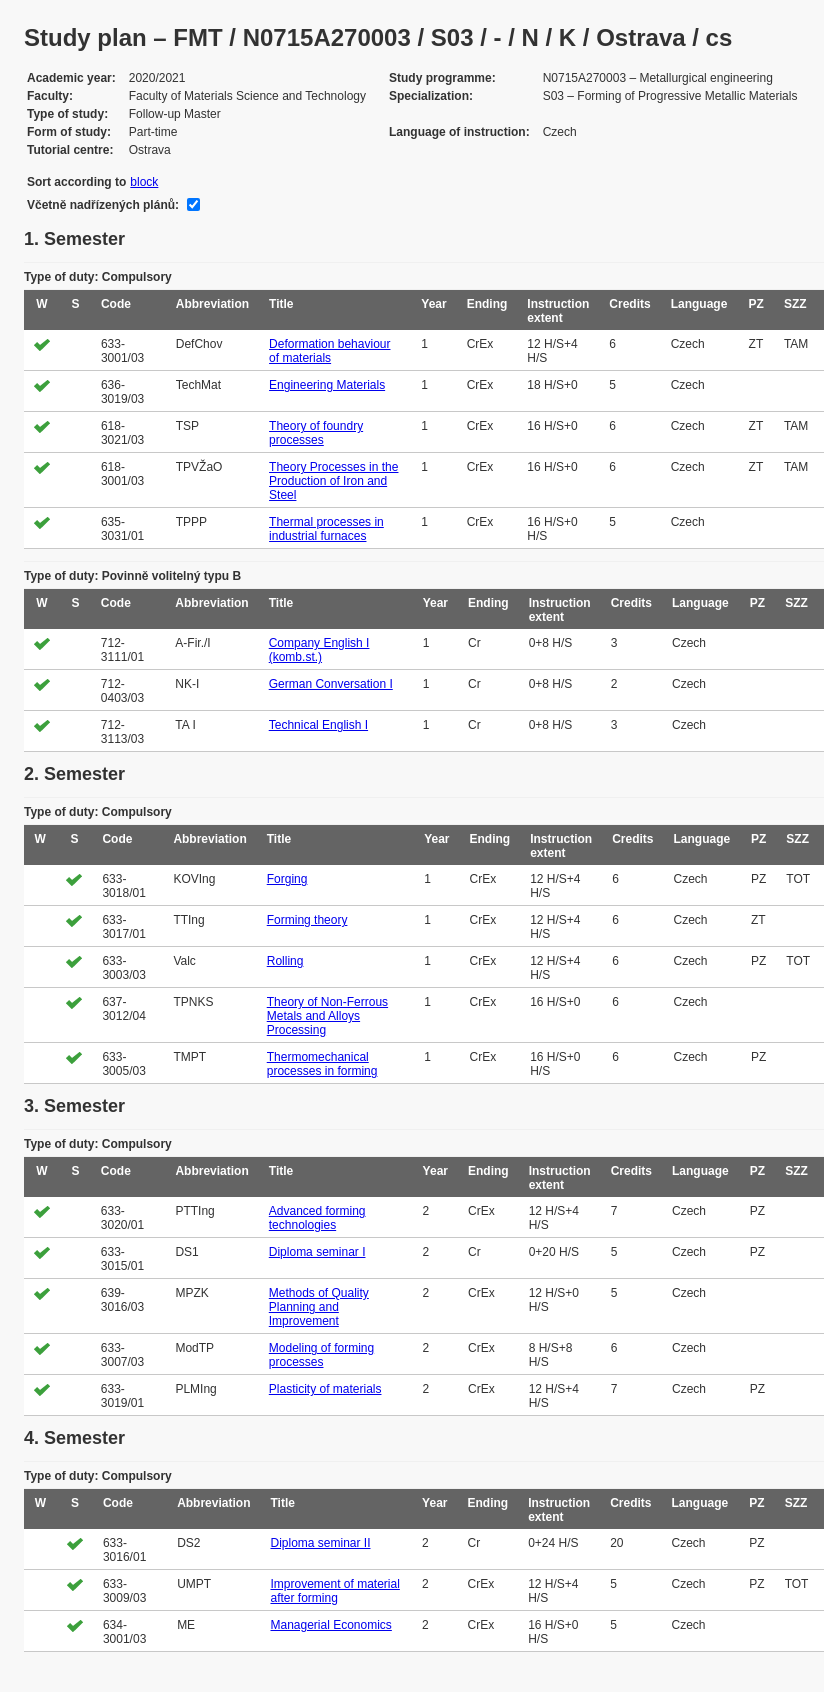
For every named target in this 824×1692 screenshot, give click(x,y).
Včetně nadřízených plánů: (103, 205)
